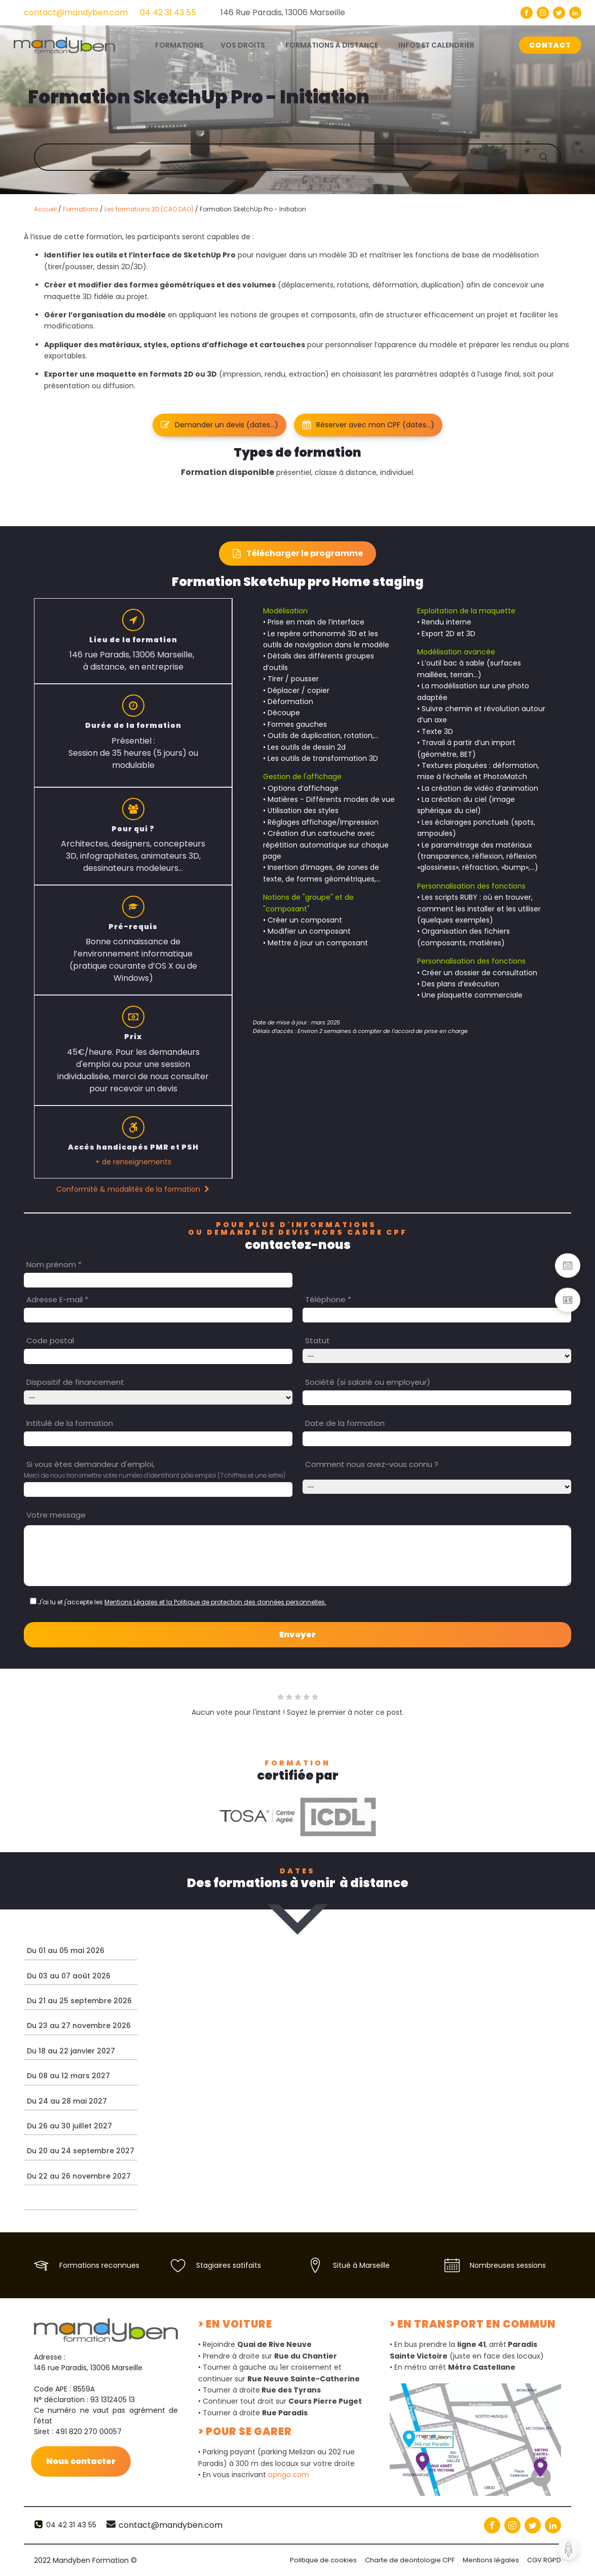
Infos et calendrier (436, 45)
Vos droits (242, 45)
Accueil (45, 209)
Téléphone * (328, 1299)
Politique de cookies (323, 2560)
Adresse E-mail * (57, 1299)
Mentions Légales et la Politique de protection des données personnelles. (215, 1602)
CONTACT (550, 45)
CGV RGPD (544, 2560)
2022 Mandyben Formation (85, 2560)
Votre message (56, 1515)
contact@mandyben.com (76, 12)
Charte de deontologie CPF (410, 2560)
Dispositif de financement (75, 1382)
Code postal (50, 1340)
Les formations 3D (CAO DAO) (149, 209)
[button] (219, 425)
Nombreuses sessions (508, 2265)
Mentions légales (491, 2560)
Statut (317, 1340)
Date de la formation (345, 1423)
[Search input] (307, 157)
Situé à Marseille (361, 2265)
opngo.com (288, 2475)
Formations (80, 209)
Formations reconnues (99, 2265)
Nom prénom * (54, 1264)
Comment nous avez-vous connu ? (371, 1464)
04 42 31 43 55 (168, 12)
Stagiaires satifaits (228, 2265)
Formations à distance (331, 45)
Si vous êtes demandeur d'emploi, (90, 1464)
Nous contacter (81, 2461)
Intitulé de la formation (69, 1423)
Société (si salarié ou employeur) (367, 1382)
